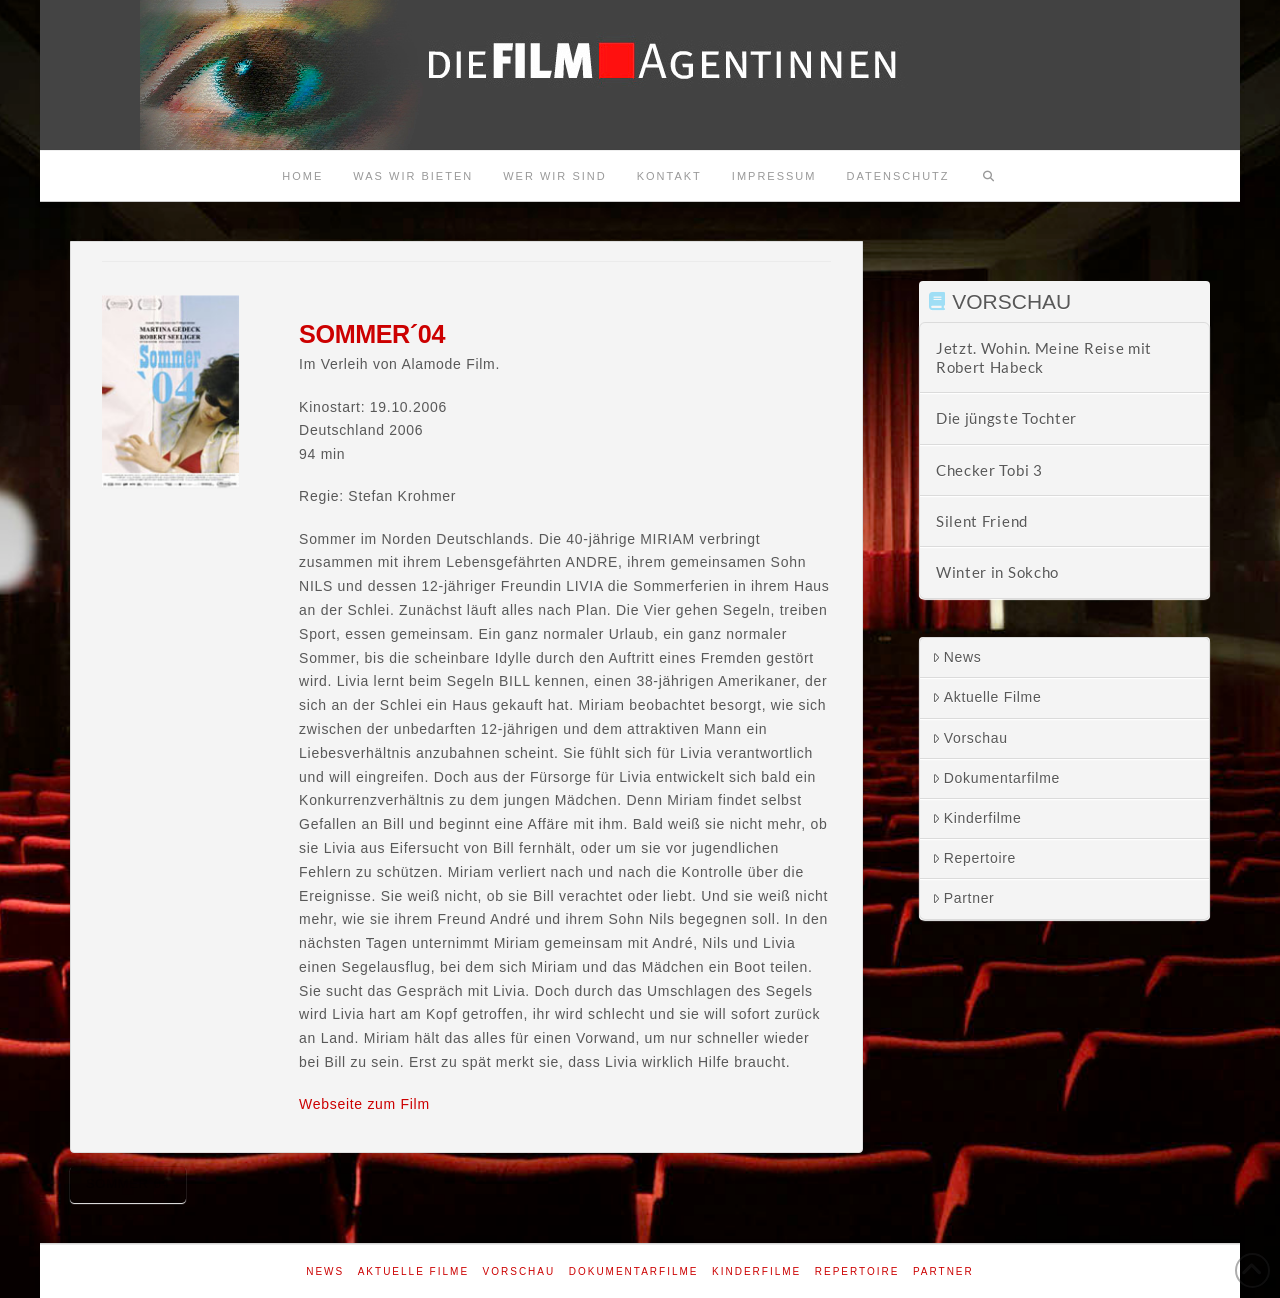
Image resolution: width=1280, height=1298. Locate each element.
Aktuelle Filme (987, 697)
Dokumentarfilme (996, 778)
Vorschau (970, 738)
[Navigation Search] (989, 176)
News (957, 657)
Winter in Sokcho (997, 572)
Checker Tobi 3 (989, 470)
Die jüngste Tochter (1006, 418)
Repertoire (974, 858)
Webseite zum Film (364, 1104)
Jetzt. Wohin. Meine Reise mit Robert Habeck (1044, 357)
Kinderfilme (977, 818)
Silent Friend (982, 521)
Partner (963, 898)
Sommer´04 (128, 1183)
